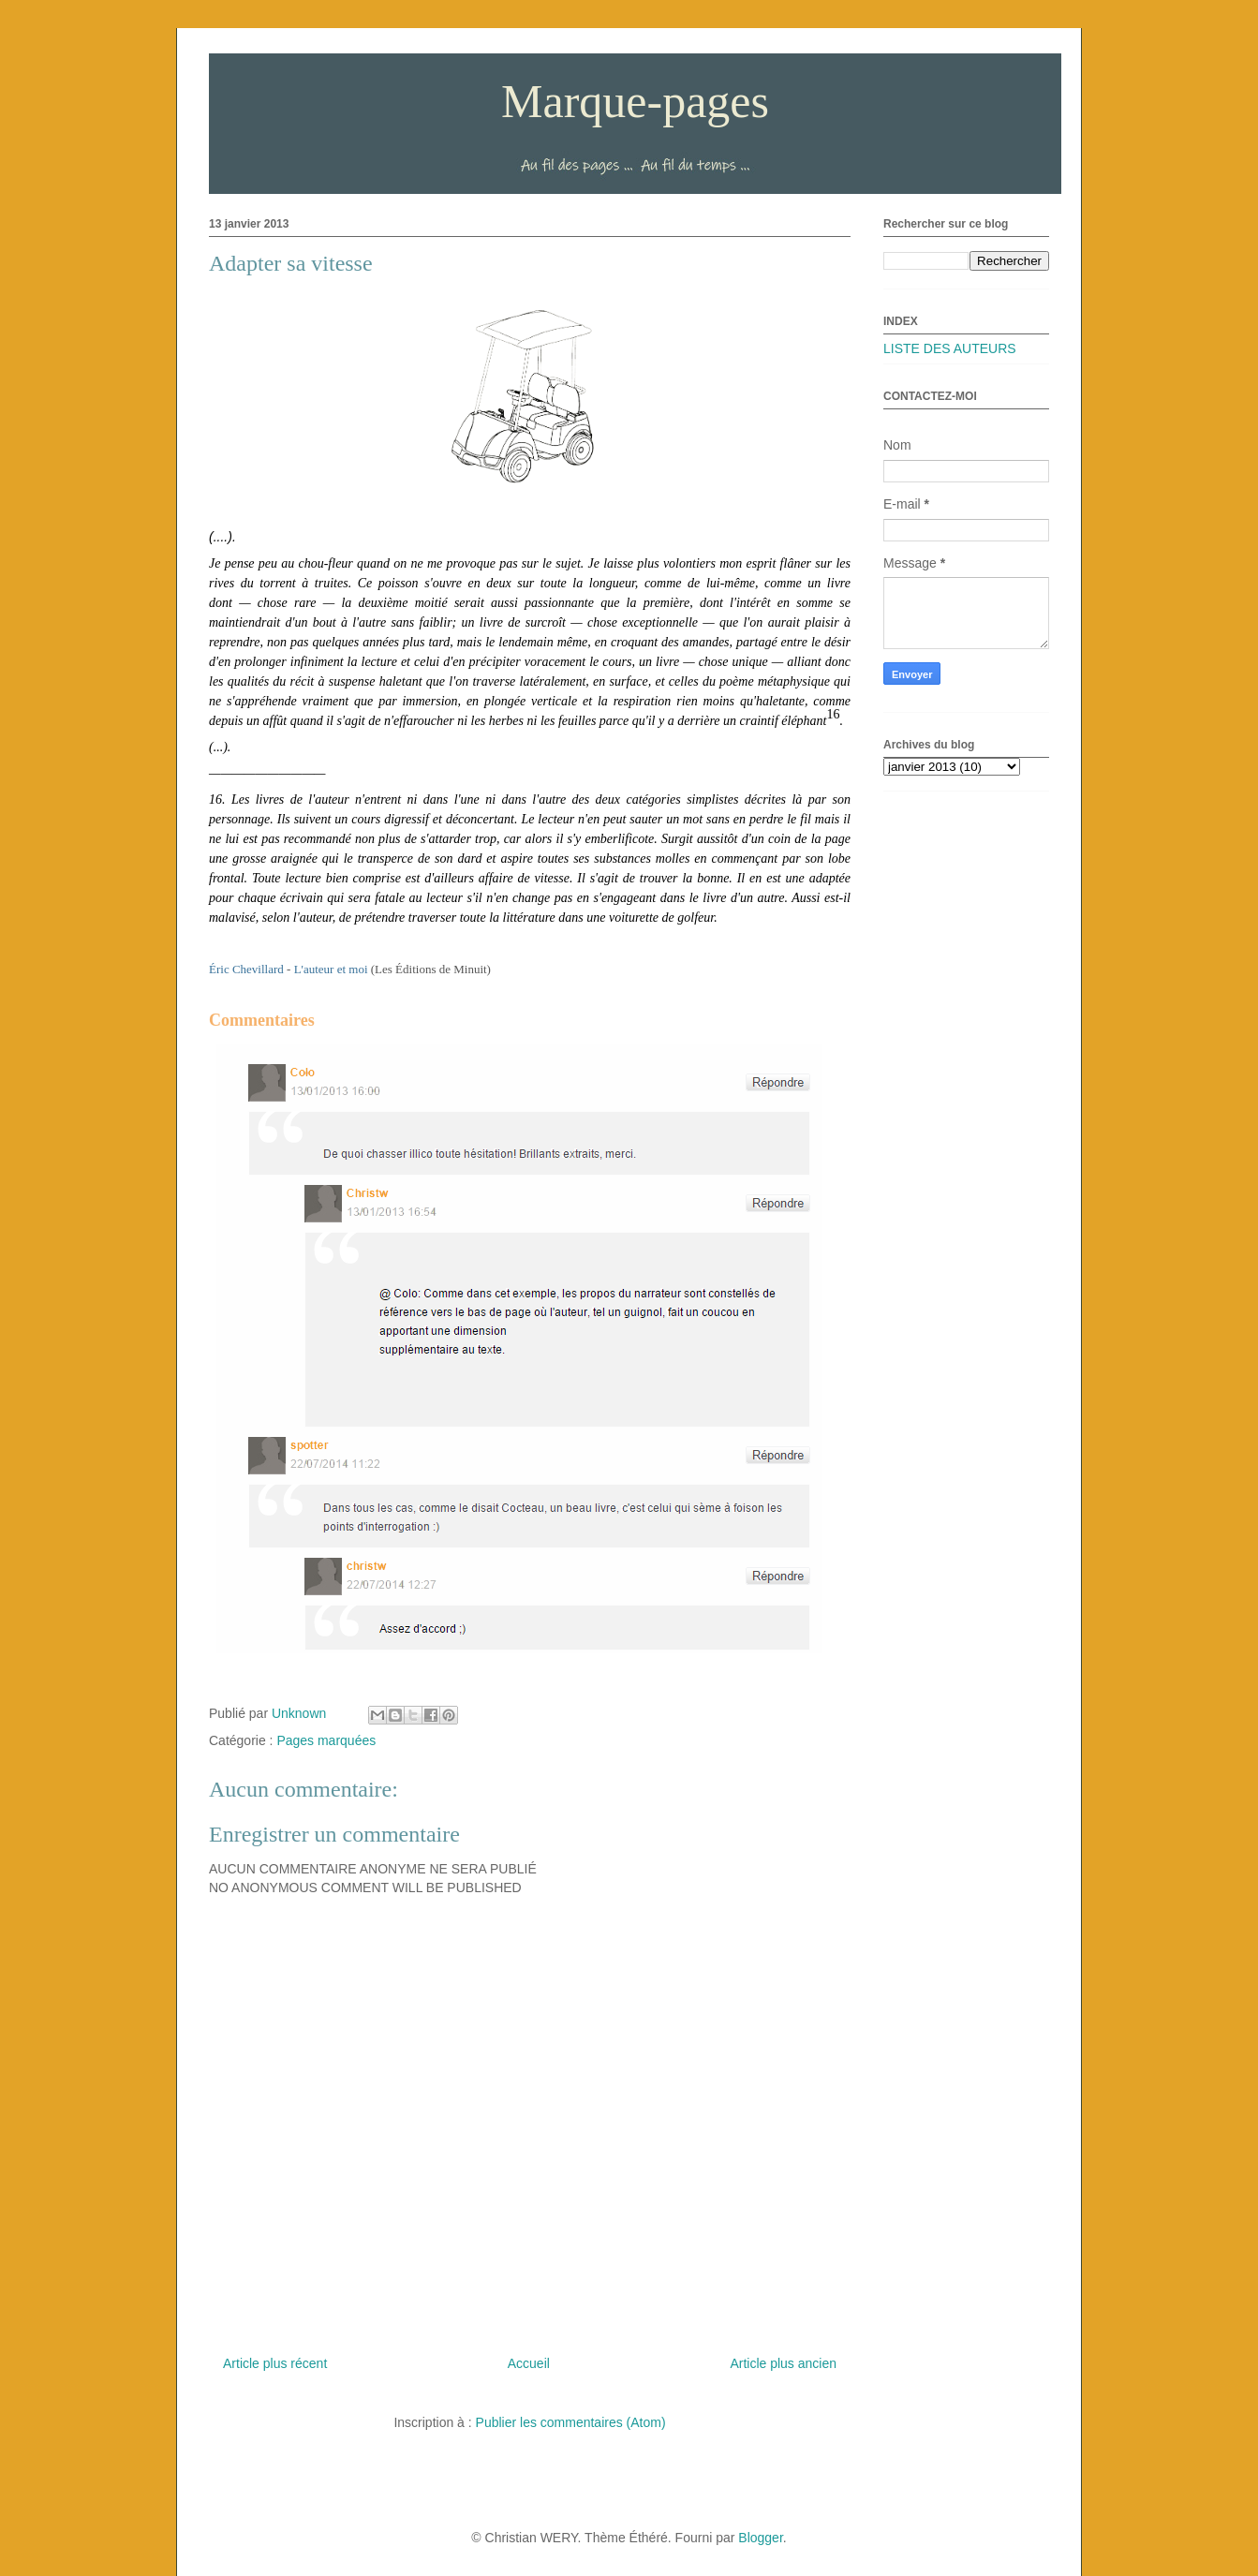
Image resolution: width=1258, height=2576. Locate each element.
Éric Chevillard (246, 969)
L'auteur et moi (331, 969)
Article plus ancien (783, 2363)
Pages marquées (326, 1740)
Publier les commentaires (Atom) (571, 2422)
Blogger (760, 2537)
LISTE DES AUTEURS (949, 348)
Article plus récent (275, 2363)
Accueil (529, 2363)
